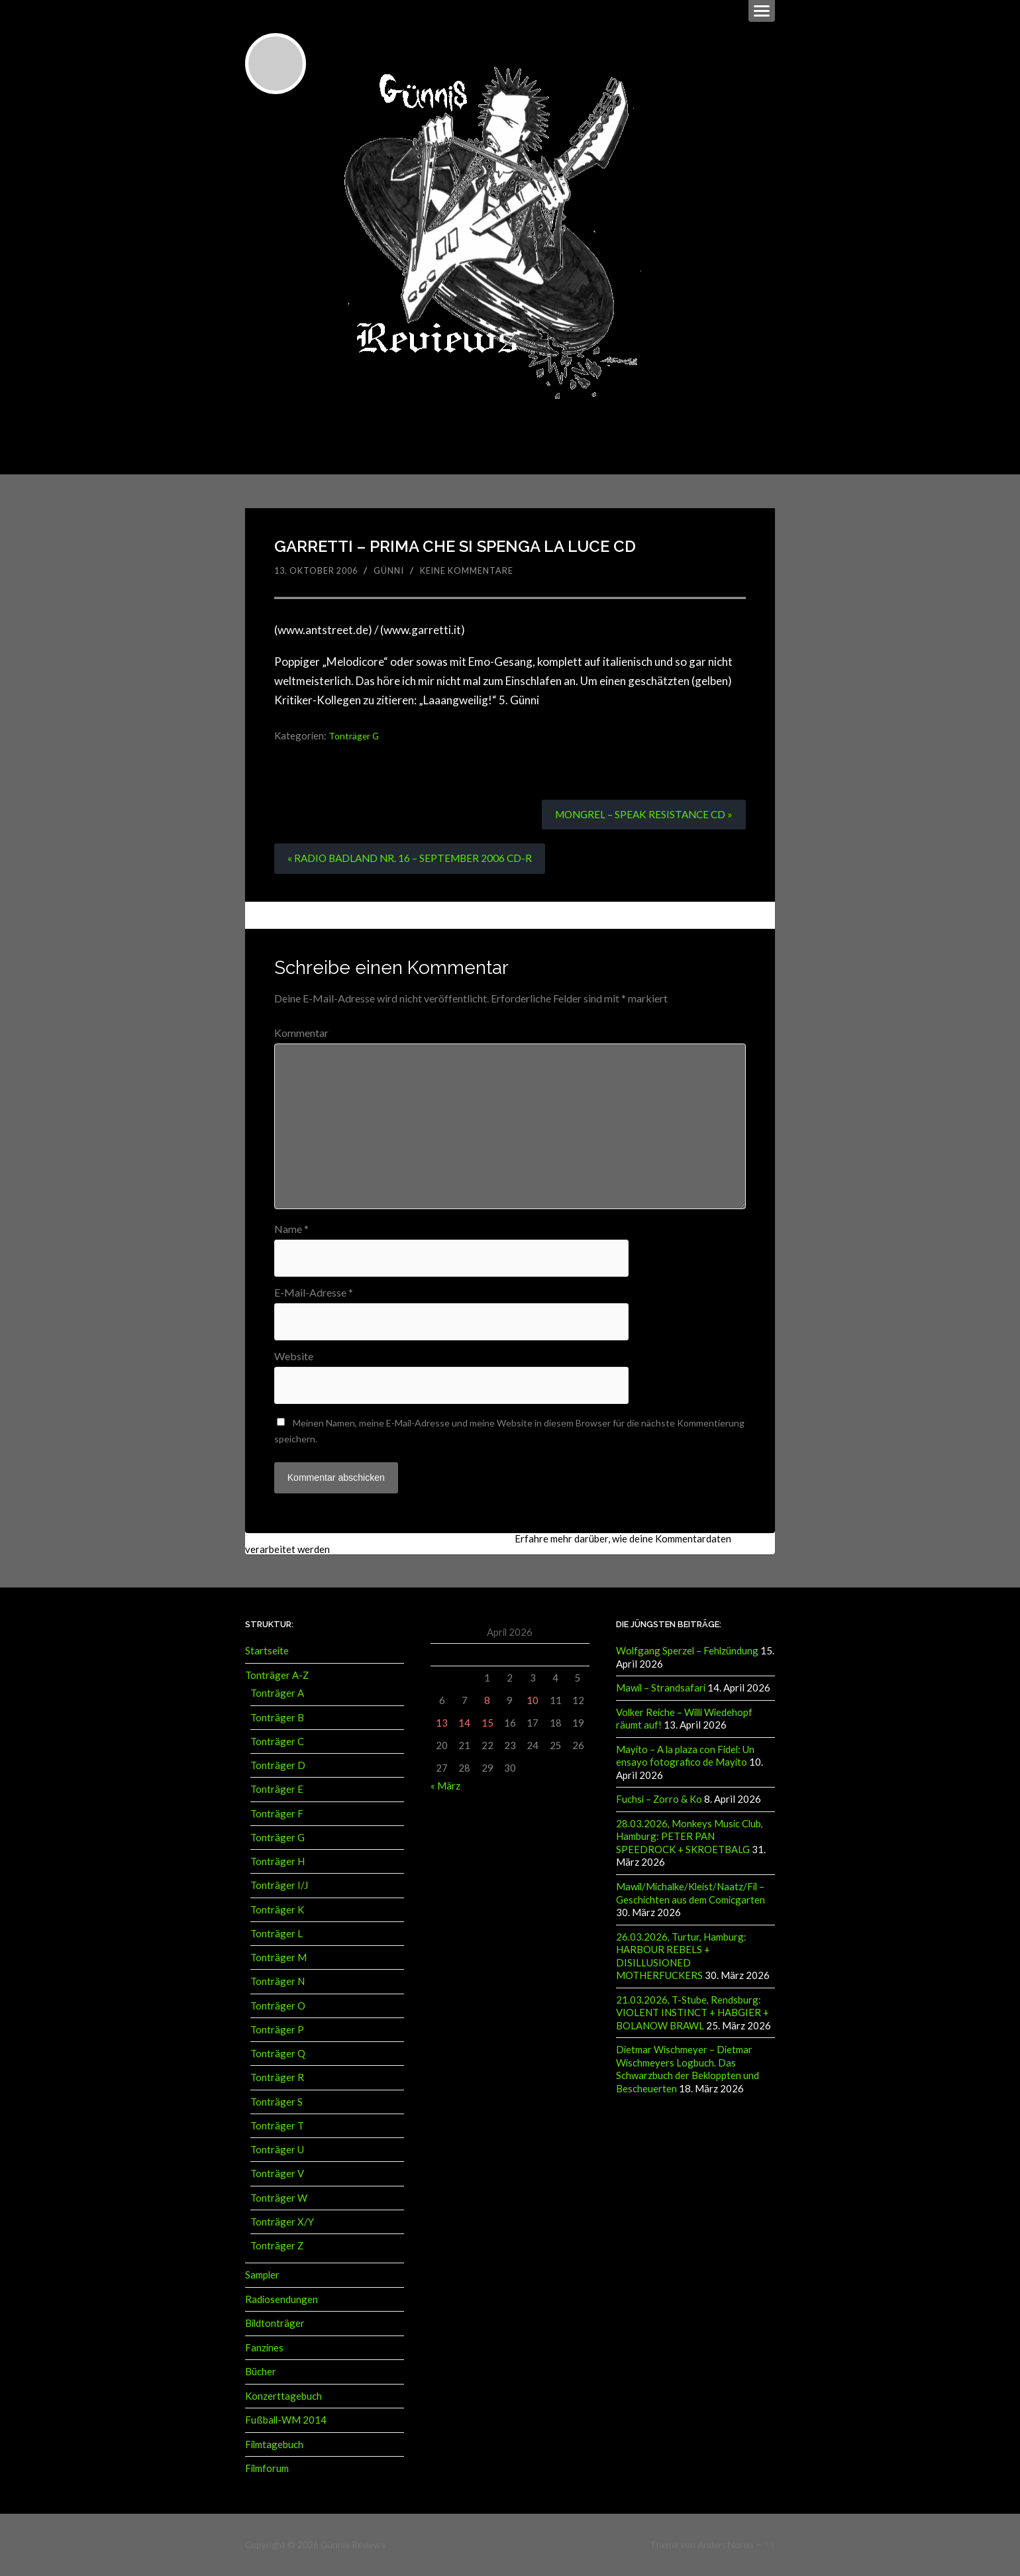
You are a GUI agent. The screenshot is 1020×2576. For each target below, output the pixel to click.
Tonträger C (277, 1742)
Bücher (260, 2373)
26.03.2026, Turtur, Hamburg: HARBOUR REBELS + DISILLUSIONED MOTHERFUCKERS (681, 1954)
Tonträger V (277, 2175)
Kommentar (301, 1032)
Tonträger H (277, 1862)
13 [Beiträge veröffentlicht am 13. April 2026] (442, 1724)
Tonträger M (278, 1958)
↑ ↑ (770, 2544)
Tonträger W (278, 2199)
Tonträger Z (276, 2247)
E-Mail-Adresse (313, 1293)
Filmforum (267, 2469)
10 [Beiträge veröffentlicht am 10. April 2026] (532, 1701)
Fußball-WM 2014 (286, 2420)
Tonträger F (276, 1815)
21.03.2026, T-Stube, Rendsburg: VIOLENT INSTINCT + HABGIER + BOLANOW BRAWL (692, 2010)
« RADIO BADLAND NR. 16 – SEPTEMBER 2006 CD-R (413, 857)
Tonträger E (276, 1791)
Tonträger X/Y (282, 2223)
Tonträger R (277, 2079)
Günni (394, 569)
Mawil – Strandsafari (660, 1689)
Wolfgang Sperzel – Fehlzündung (687, 1652)
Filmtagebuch (274, 2444)
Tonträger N (277, 1983)
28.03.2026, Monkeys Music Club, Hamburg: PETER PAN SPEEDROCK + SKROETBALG (689, 1836)
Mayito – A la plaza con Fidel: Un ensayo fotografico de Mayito (685, 1756)
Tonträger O (277, 2007)
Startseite (267, 1652)
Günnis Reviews (352, 2544)
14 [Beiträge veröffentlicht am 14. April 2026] (464, 1724)
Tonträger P (277, 2031)
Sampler (262, 2276)
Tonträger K (277, 1911)
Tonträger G (356, 735)
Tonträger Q (277, 2055)
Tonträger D (277, 1766)
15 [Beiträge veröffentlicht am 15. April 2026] (487, 1724)
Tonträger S (276, 2103)
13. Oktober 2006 (318, 569)
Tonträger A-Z (277, 1676)
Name (291, 1229)
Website (293, 1357)
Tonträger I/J (279, 1887)
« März (445, 1788)
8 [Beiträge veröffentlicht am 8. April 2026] (487, 1701)
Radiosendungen (281, 2300)
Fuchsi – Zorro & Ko (659, 1799)
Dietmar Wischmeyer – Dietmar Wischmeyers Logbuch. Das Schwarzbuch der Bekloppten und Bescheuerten (687, 2066)
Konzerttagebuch (283, 2396)
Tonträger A (277, 1695)
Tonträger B (277, 1719)
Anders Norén (725, 2544)
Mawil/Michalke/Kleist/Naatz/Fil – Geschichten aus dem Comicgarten (690, 1892)
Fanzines (264, 2348)
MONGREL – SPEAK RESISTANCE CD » (640, 813)
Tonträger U (277, 2151)
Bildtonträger (275, 2324)
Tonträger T (277, 2127)
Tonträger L (276, 1935)
